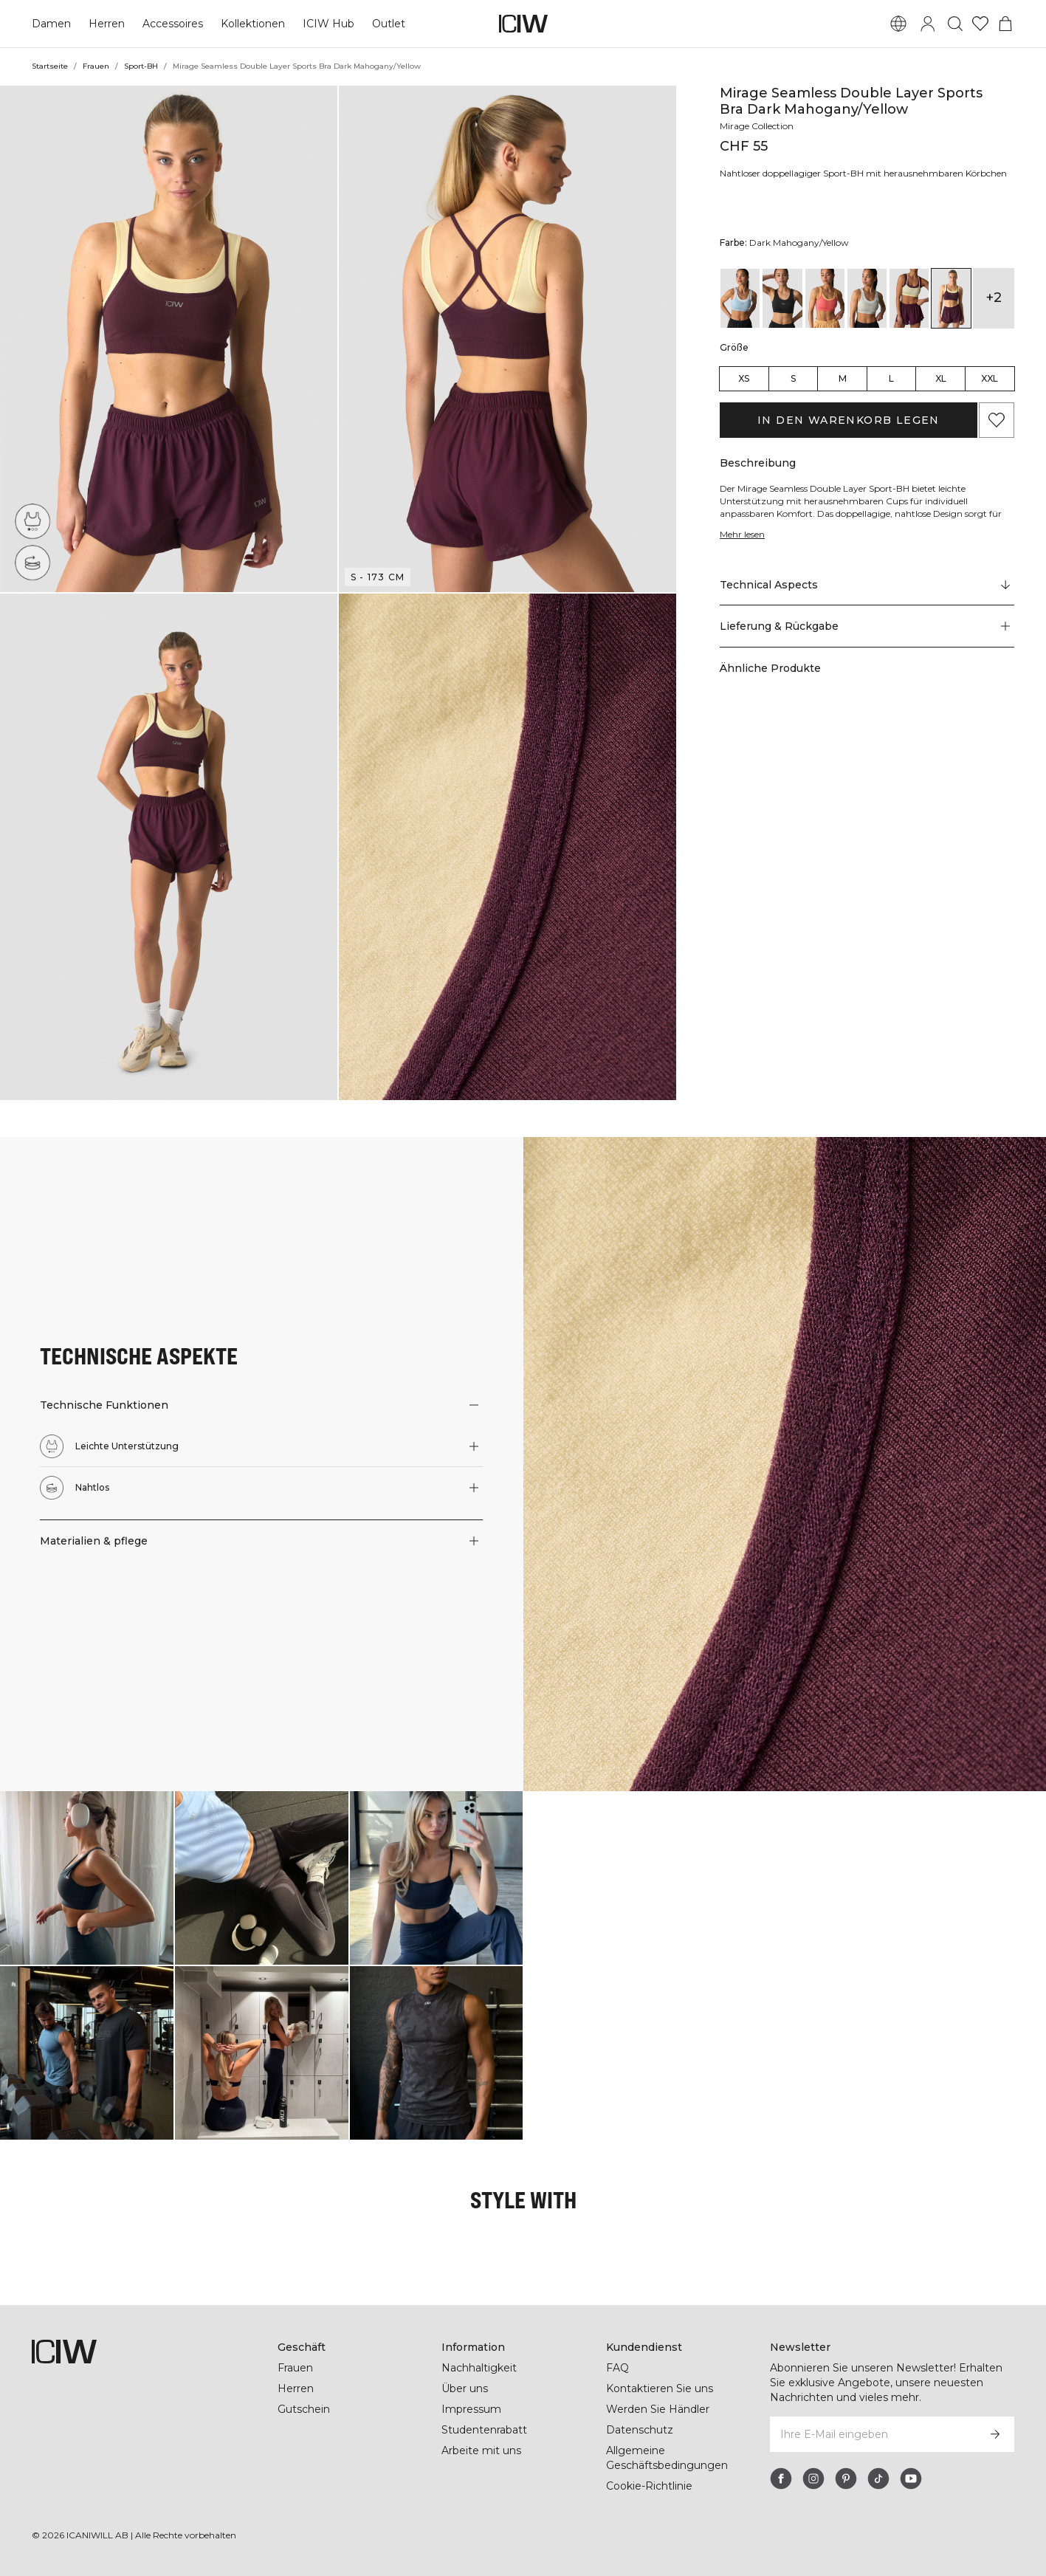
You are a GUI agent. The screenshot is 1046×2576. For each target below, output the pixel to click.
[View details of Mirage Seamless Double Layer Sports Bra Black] (782, 311)
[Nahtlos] (32, 562)
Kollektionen (251, 23)
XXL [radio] (989, 390)
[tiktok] (878, 2478)
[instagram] (813, 2478)
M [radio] (843, 390)
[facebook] (781, 2478)
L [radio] (891, 390)
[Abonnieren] (995, 2434)
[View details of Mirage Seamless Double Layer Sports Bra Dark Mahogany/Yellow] (951, 311)
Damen (51, 23)
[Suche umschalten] (955, 23)
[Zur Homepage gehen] (523, 23)
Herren (105, 23)
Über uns (464, 2388)
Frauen (95, 66)
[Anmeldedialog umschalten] (928, 23)
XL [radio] (940, 390)
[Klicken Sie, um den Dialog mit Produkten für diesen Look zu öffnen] (86, 1878)
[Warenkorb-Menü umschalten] (1005, 23)
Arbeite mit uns (481, 2450)
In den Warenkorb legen (848, 432)
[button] (168, 339)
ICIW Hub (326, 23)
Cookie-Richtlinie (650, 2486)
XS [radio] (743, 390)
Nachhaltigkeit (479, 2367)
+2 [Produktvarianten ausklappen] (993, 310)
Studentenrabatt (484, 2429)
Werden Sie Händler (657, 2409)
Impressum (470, 2409)
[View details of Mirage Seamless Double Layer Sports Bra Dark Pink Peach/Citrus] (825, 311)
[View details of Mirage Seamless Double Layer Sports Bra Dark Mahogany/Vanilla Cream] (909, 311)
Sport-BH (140, 66)
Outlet (385, 23)
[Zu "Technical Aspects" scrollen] (867, 597)
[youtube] (911, 2478)
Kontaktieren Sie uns (659, 2388)
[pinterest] (846, 2478)
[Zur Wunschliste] (980, 23)
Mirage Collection (758, 125)
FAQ (617, 2367)
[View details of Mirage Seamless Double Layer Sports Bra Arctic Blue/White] (740, 311)
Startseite (49, 66)
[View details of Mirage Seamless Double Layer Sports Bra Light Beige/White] (867, 311)
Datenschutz (639, 2429)
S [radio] (793, 390)
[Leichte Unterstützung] (36, 518)
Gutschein (304, 2409)
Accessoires (171, 23)
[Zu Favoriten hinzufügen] (996, 432)
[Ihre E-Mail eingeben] (872, 2434)
